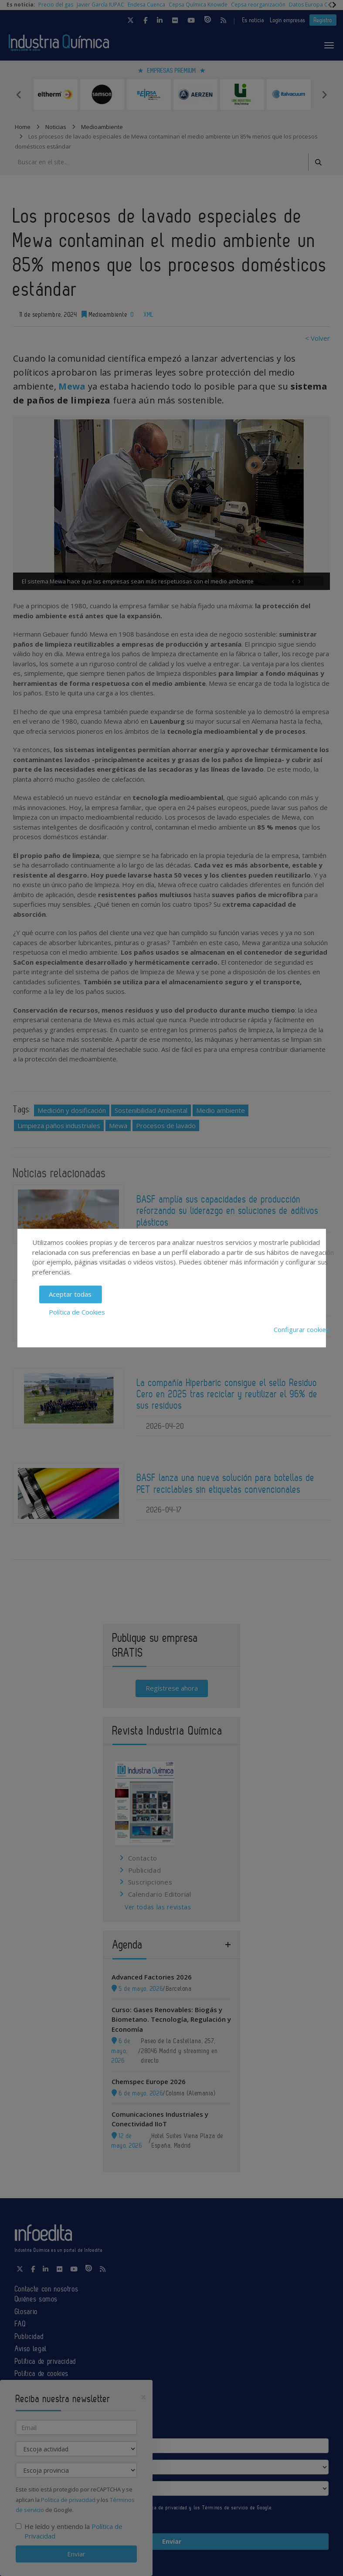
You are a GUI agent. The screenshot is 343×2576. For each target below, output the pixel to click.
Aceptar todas (70, 1294)
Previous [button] (19, 94)
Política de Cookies (77, 1312)
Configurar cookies (301, 1329)
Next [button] (324, 94)
